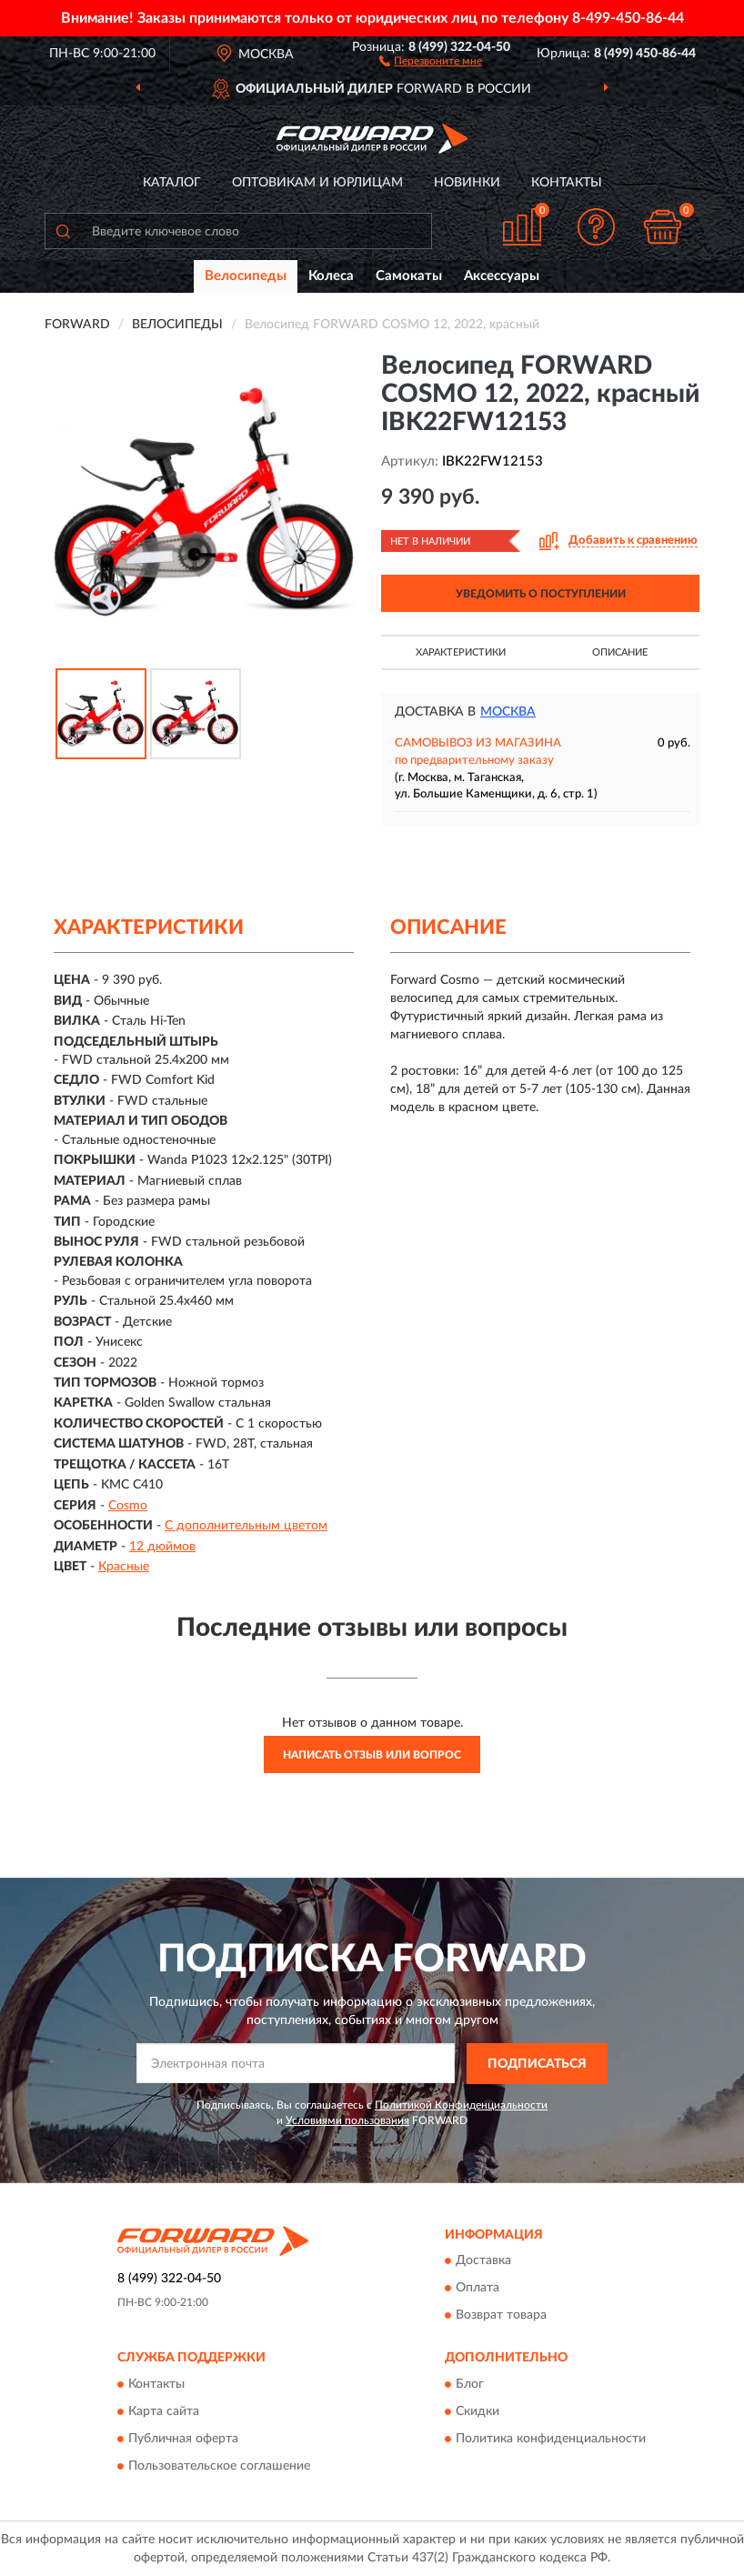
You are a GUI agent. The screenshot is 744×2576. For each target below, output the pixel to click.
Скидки (477, 2411)
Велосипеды (246, 276)
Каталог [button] (172, 182)
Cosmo (127, 1505)
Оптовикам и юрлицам (317, 182)
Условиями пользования (347, 2120)
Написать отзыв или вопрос (372, 1754)
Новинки (467, 182)
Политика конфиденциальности (551, 2438)
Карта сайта (163, 2411)
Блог (470, 2384)
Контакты (566, 182)
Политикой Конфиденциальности (461, 2105)
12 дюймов (162, 1546)
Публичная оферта (183, 2438)
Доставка (483, 2261)
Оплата (477, 2288)
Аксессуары (501, 276)
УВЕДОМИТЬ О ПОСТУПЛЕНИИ (541, 593)
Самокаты (409, 276)
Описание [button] (620, 652)
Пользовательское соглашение (219, 2466)
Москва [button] (508, 712)
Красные (123, 1566)
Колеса (331, 276)
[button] (430, 60)
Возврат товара (501, 2316)
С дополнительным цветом (246, 1525)
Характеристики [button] (461, 652)
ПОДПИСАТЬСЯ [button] (537, 2064)
